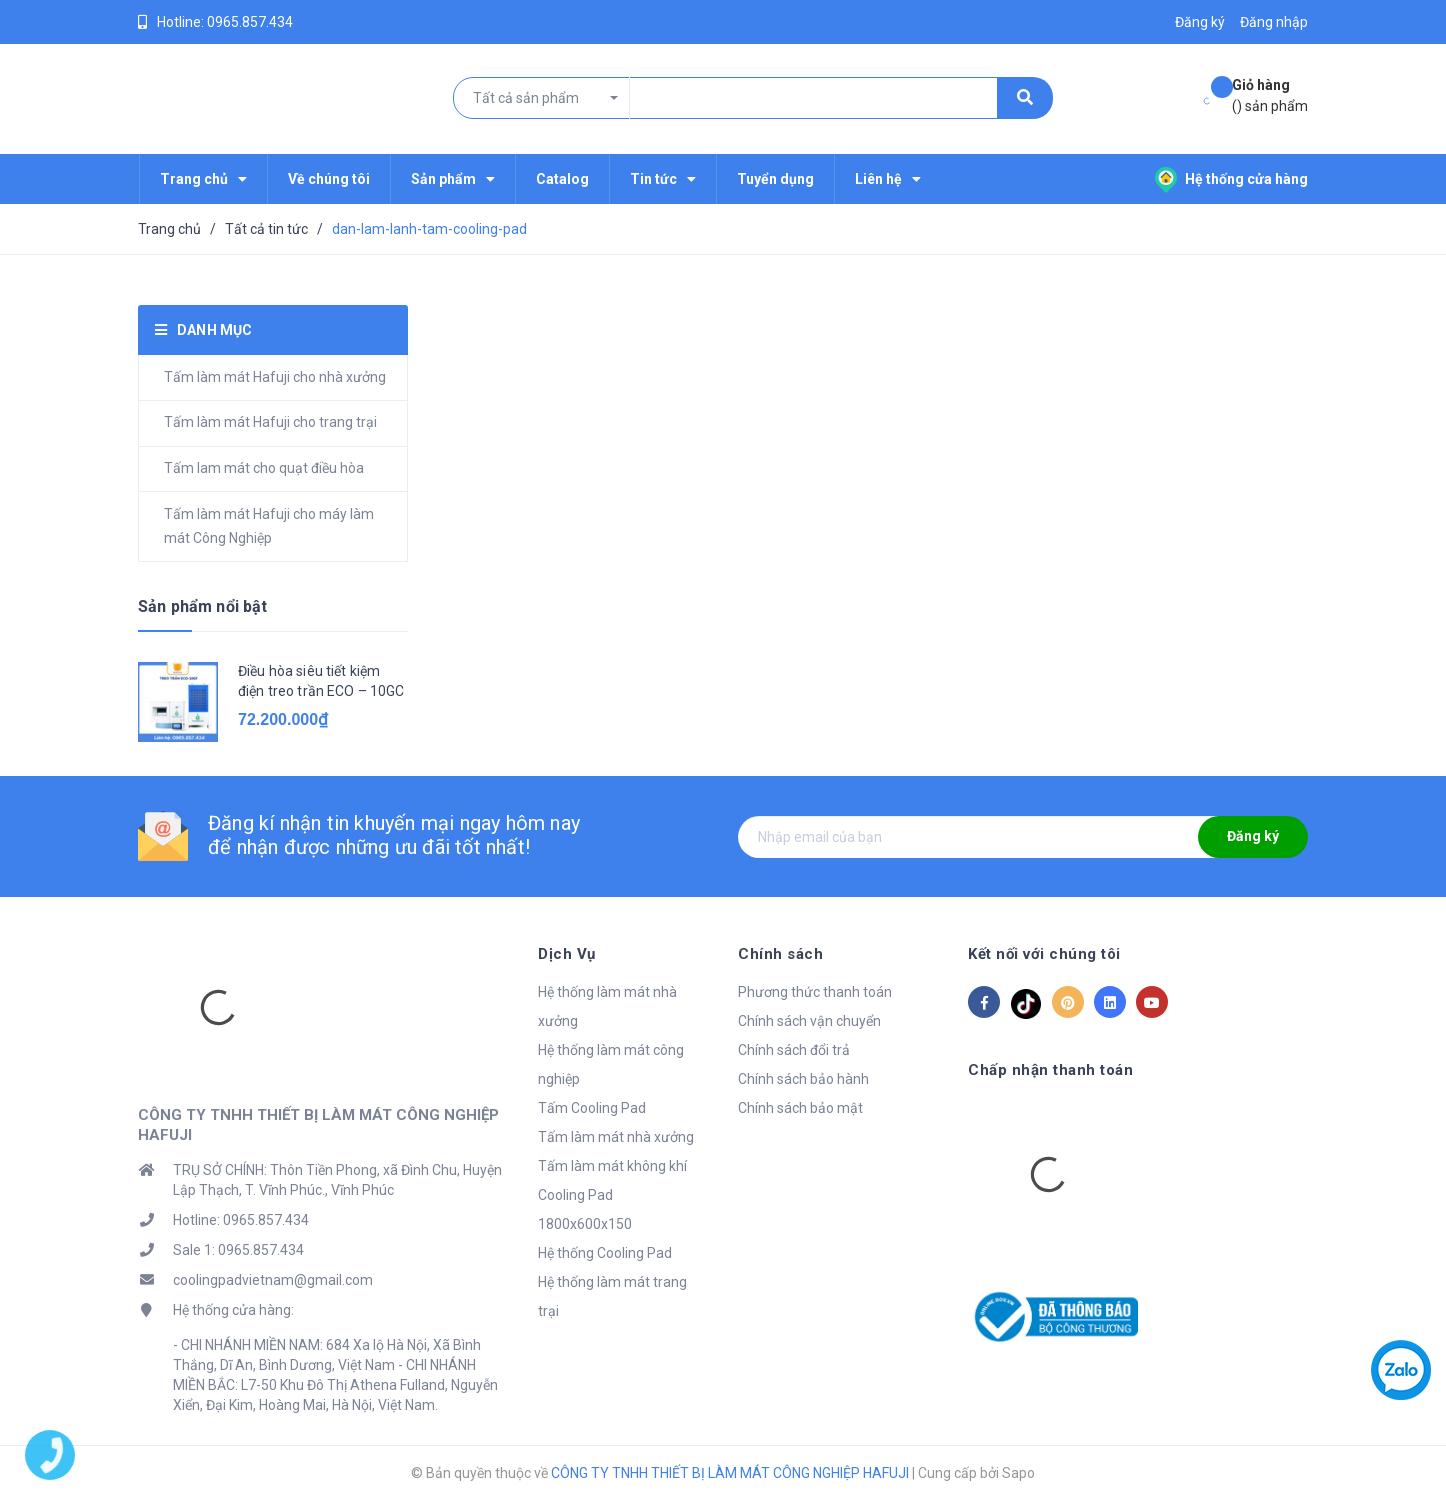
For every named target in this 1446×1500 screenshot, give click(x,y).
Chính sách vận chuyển (809, 1021)
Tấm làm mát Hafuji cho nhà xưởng (275, 377)
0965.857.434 (250, 22)
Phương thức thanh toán (815, 992)
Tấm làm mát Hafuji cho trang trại (270, 422)
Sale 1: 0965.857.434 (238, 1250)
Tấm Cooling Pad (592, 1108)
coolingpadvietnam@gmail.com (273, 1280)
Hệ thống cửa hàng (1231, 179)
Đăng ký (1253, 836)
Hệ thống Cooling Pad (605, 1253)
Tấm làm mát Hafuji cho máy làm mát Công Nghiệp (269, 526)
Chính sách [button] (780, 954)
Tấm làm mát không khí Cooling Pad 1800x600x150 (612, 1195)
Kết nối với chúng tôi (1044, 954)
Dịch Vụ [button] (567, 954)
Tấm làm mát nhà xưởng (616, 1137)
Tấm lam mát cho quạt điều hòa (264, 468)
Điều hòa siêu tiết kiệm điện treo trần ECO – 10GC (321, 681)
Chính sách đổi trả (794, 1050)
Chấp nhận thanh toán (1050, 1070)
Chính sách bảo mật (800, 1108)
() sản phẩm (1270, 94)
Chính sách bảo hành (803, 1079)
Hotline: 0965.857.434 (241, 1220)
